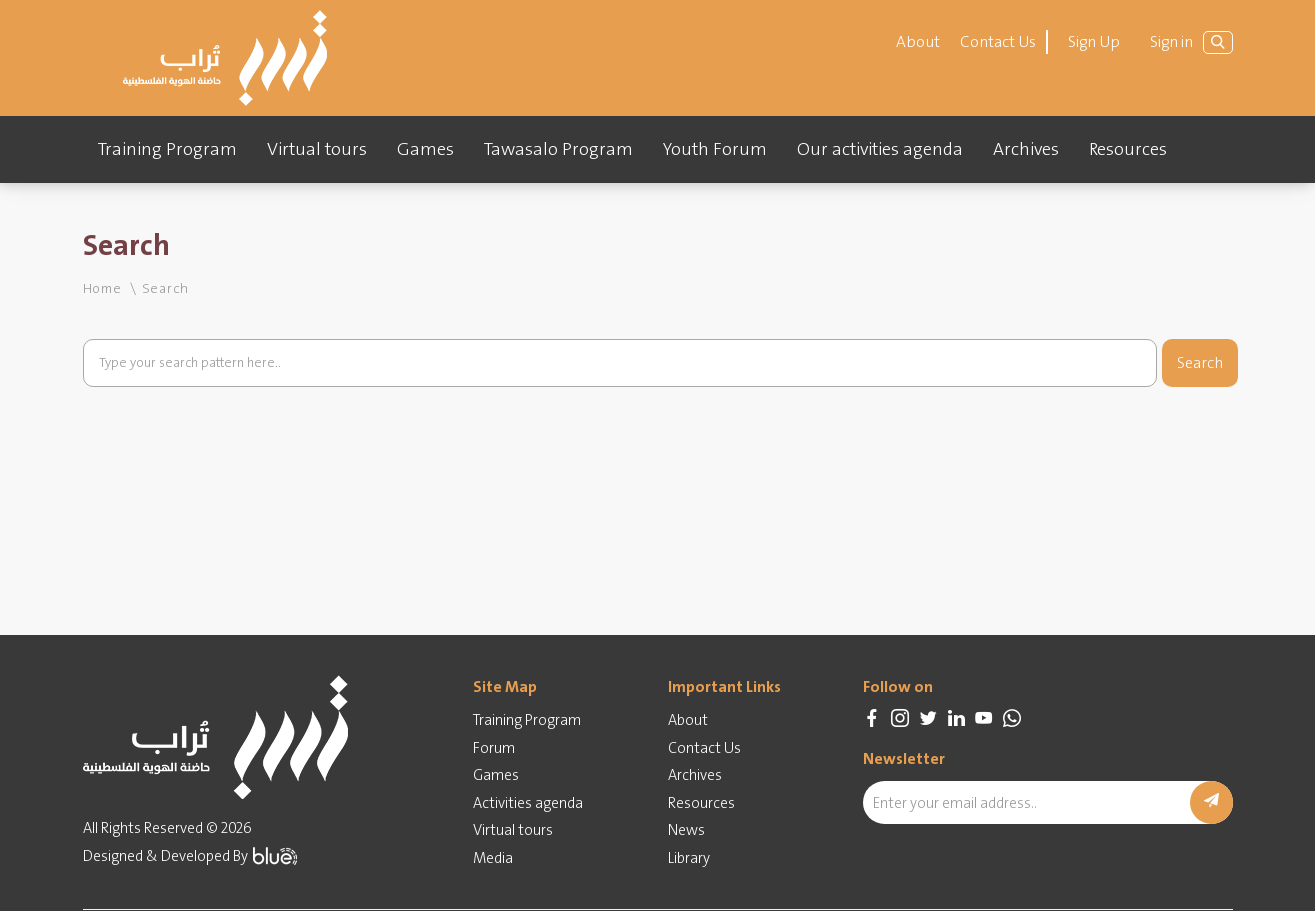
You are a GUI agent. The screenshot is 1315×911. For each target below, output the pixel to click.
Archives (1026, 149)
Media (493, 858)
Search (1200, 362)
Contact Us (998, 41)
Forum (494, 748)
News (686, 830)
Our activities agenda (880, 149)
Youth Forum (715, 149)
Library (689, 858)
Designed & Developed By (190, 856)
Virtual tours (317, 149)
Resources (1128, 149)
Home (102, 288)
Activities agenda (528, 803)
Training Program (167, 149)
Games (425, 149)
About (918, 41)
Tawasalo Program (558, 149)
